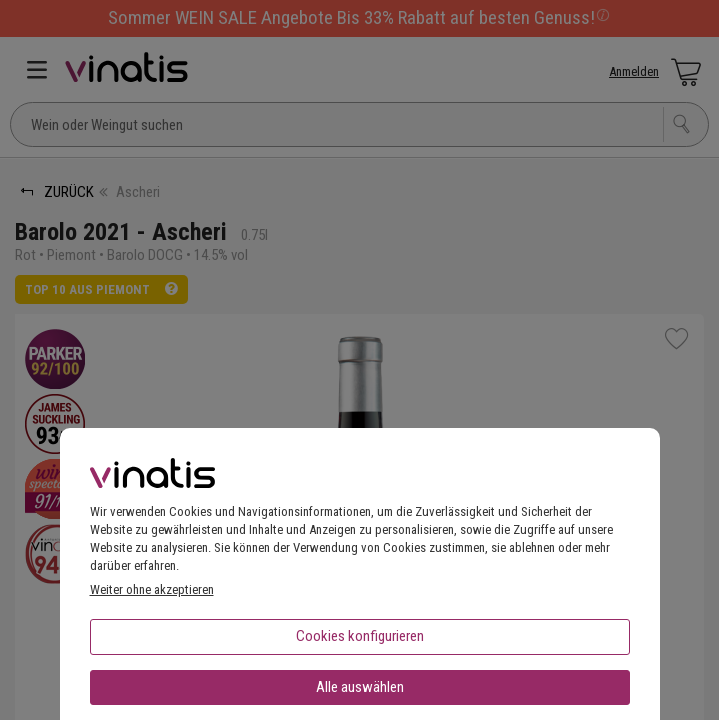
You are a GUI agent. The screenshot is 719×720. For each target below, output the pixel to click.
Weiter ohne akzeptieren (152, 589)
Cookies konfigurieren (360, 636)
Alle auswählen (360, 687)
